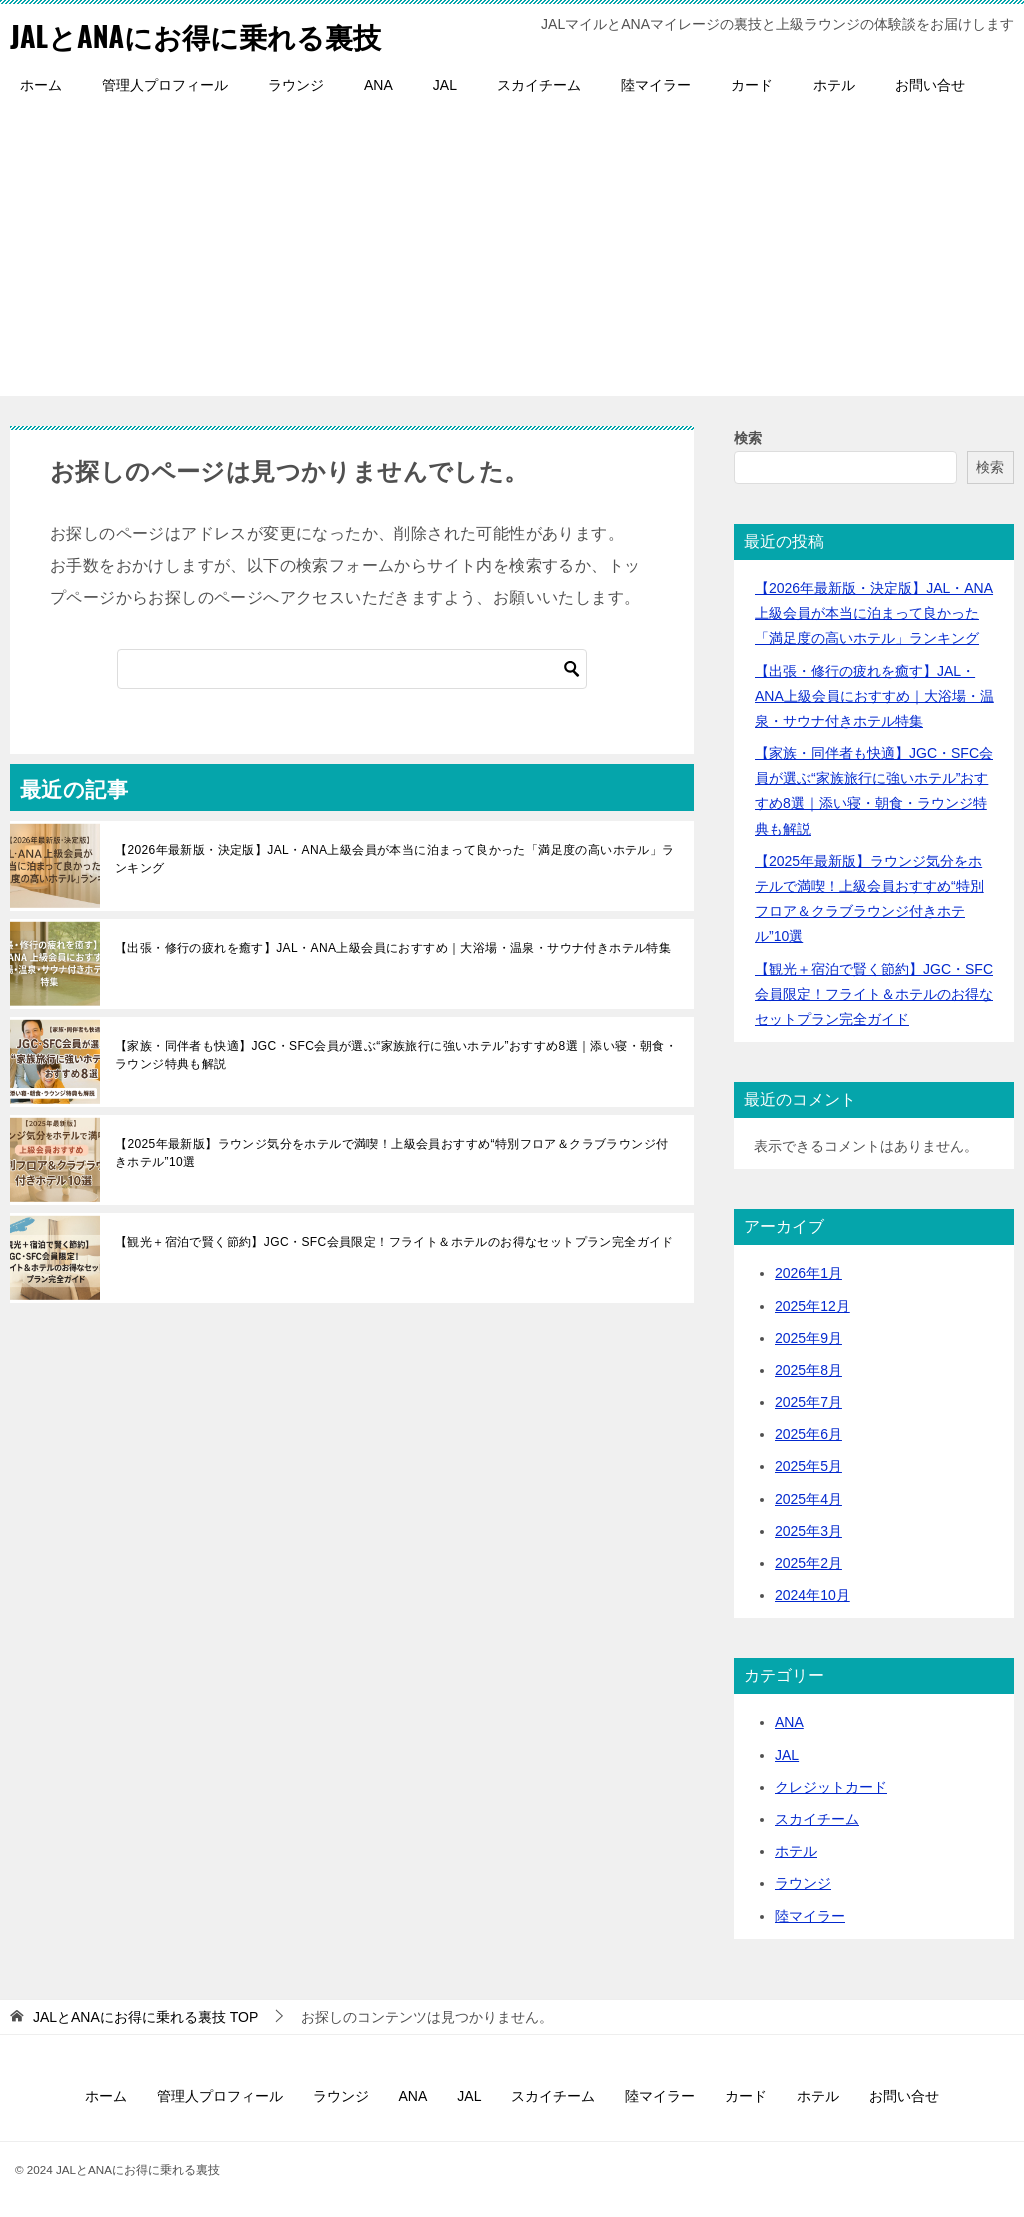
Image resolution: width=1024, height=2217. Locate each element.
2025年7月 (808, 1402)
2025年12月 (812, 1306)
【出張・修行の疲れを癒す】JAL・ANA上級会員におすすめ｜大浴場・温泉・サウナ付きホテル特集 (393, 948)
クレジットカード (831, 1787)
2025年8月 (808, 1370)
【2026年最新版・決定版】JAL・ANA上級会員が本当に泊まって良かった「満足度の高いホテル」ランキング (395, 859)
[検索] (352, 669)
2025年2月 (808, 1563)
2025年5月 (808, 1466)
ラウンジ (296, 85)
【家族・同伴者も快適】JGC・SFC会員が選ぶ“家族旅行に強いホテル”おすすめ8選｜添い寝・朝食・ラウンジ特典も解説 (396, 1055)
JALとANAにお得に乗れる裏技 (208, 34)
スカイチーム (539, 85)
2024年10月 (812, 1595)
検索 (748, 438)
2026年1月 (808, 1273)
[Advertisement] (512, 256)
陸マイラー (656, 85)
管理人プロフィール (165, 85)
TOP (145, 2017)
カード (752, 85)
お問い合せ (930, 85)
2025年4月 (808, 1499)
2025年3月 (808, 1531)
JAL (445, 85)
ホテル (834, 85)
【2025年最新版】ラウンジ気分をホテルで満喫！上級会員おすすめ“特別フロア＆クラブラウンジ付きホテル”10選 (392, 1153)
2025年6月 (808, 1434)
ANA (378, 85)
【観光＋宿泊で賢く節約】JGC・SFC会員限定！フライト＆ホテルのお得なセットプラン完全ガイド (394, 1242)
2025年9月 (808, 1338)
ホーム (41, 85)
